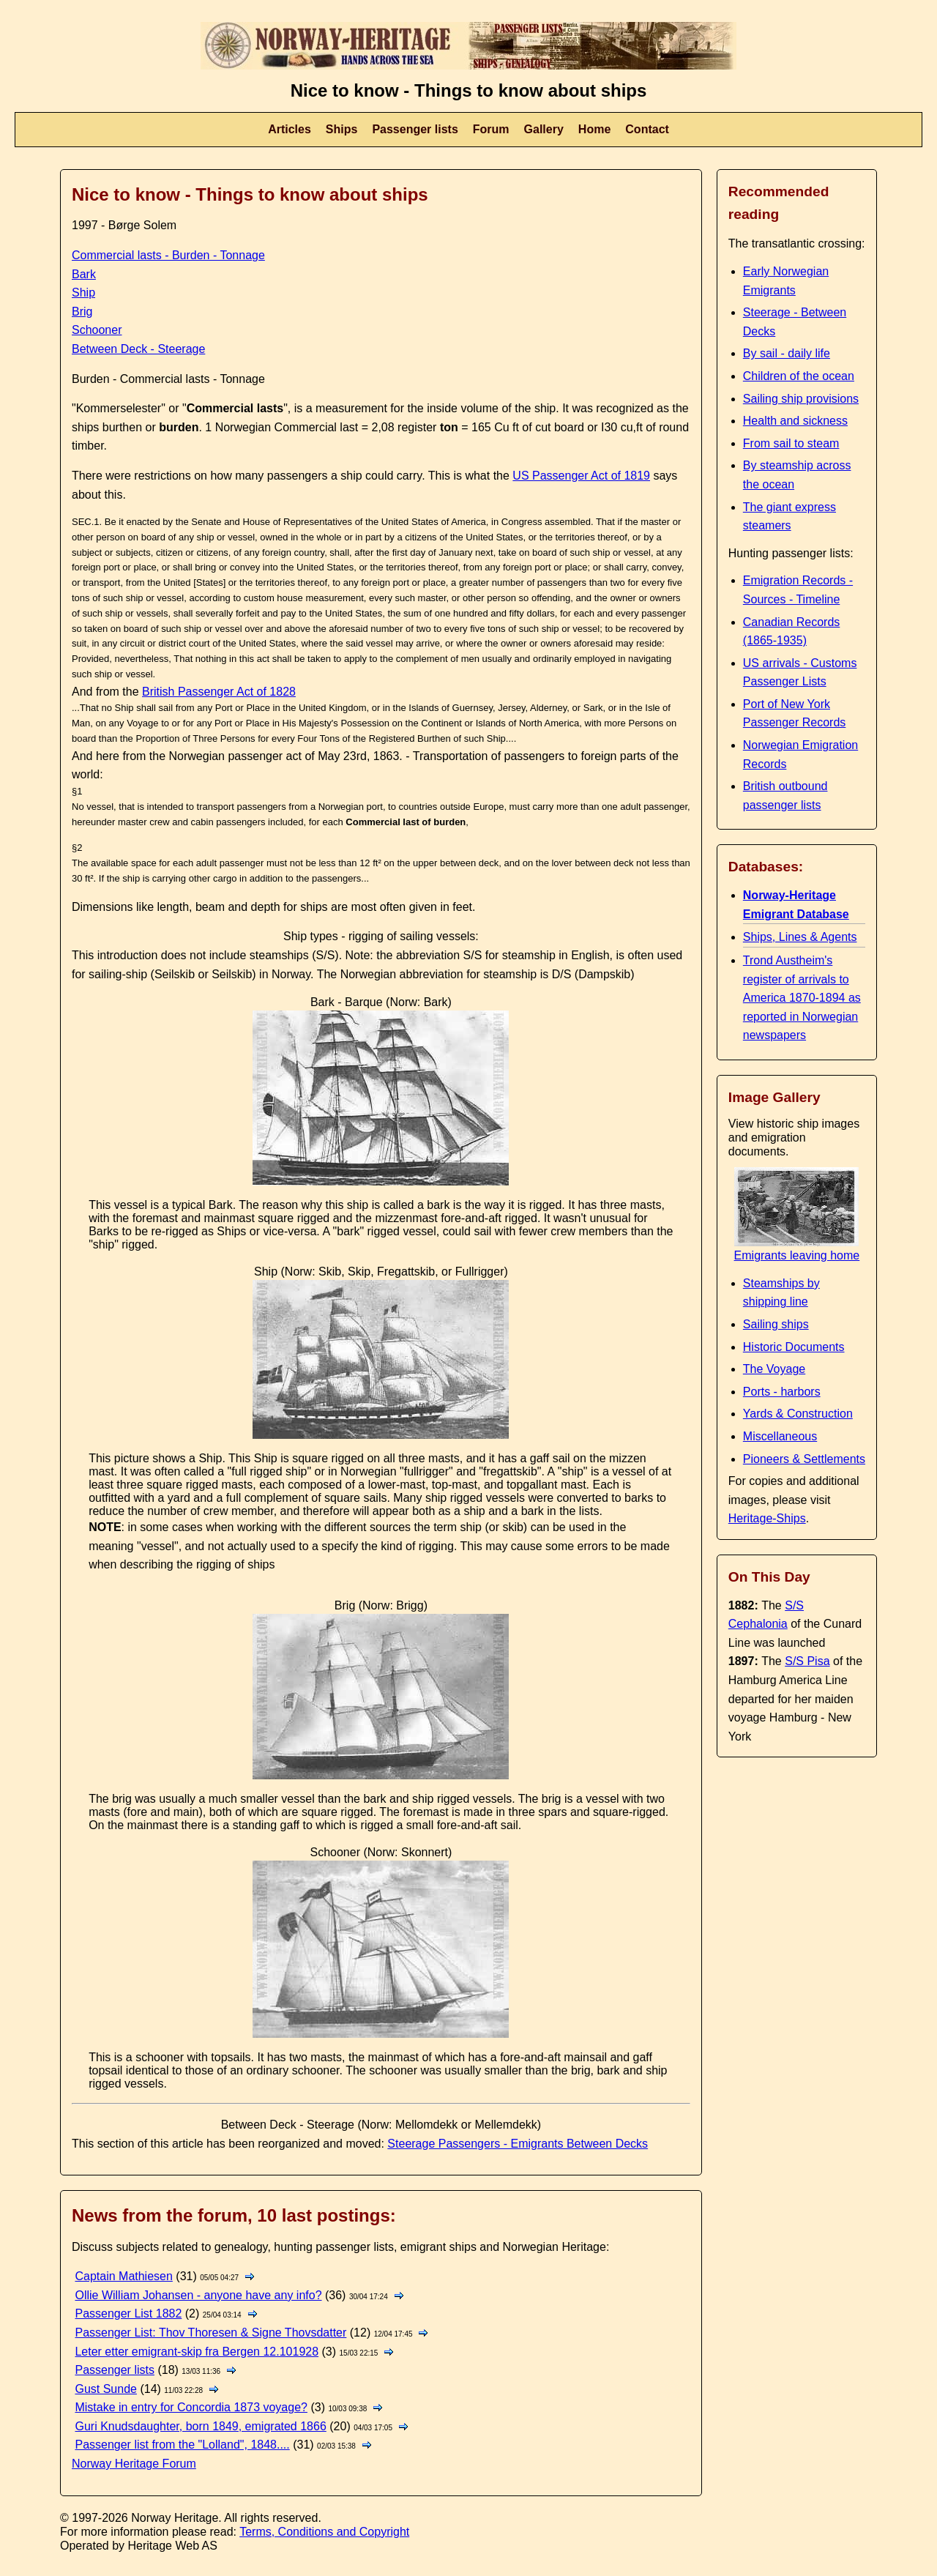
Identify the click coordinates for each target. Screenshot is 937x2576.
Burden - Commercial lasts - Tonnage (168, 379)
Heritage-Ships (767, 1518)
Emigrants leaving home (797, 1249)
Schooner (97, 330)
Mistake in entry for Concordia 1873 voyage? (191, 2407)
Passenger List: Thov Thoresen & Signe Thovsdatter (210, 2332)
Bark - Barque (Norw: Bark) (381, 1002)
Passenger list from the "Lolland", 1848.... (182, 2444)
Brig (82, 311)
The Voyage (774, 1369)
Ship (83, 292)
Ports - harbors (782, 1391)
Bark (84, 274)
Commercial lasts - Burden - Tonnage (168, 255)
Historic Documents (794, 1347)
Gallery (544, 129)
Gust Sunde (106, 2389)
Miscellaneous (780, 1436)
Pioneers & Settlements (804, 1459)
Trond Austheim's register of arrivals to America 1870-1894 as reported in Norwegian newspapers (802, 997)
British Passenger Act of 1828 (219, 691)
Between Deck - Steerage (138, 349)
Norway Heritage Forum (134, 2463)
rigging (366, 936)
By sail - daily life (786, 353)
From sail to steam (791, 443)
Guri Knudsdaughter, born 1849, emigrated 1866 (200, 2426)
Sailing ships (776, 1324)
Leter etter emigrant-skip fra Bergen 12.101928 (196, 2351)
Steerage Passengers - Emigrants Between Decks (517, 2143)
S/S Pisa (807, 1661)
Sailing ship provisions (801, 398)
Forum (491, 129)
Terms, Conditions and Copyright (324, 2531)
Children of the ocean (798, 376)
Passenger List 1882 (128, 2313)
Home (594, 129)
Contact (647, 129)
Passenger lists (415, 129)
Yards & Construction (798, 1413)
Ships (342, 129)
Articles (289, 129)
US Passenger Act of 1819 (581, 475)
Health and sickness (795, 420)
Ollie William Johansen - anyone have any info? (198, 2295)
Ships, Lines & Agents (800, 937)
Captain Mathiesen (123, 2276)
